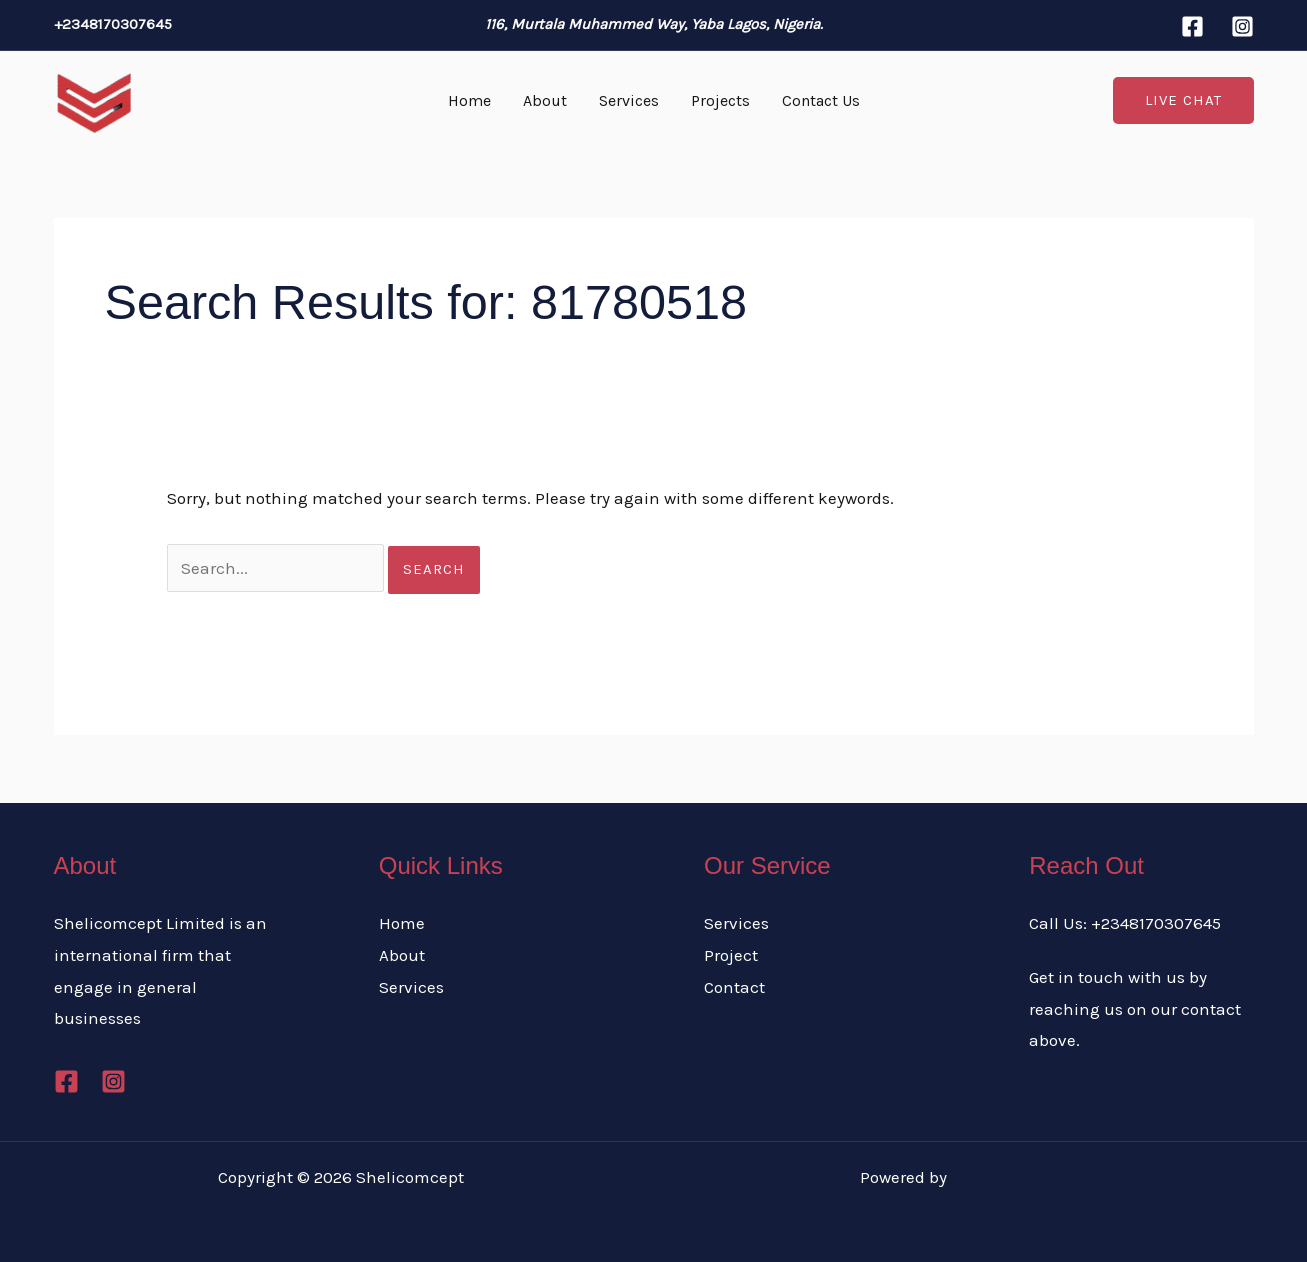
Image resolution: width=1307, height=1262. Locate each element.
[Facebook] (1192, 26)
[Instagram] (1242, 26)
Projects (720, 100)
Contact (734, 987)
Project (731, 955)
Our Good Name (1011, 1177)
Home (469, 100)
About (545, 100)
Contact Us (821, 100)
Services (629, 100)
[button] (1183, 100)
